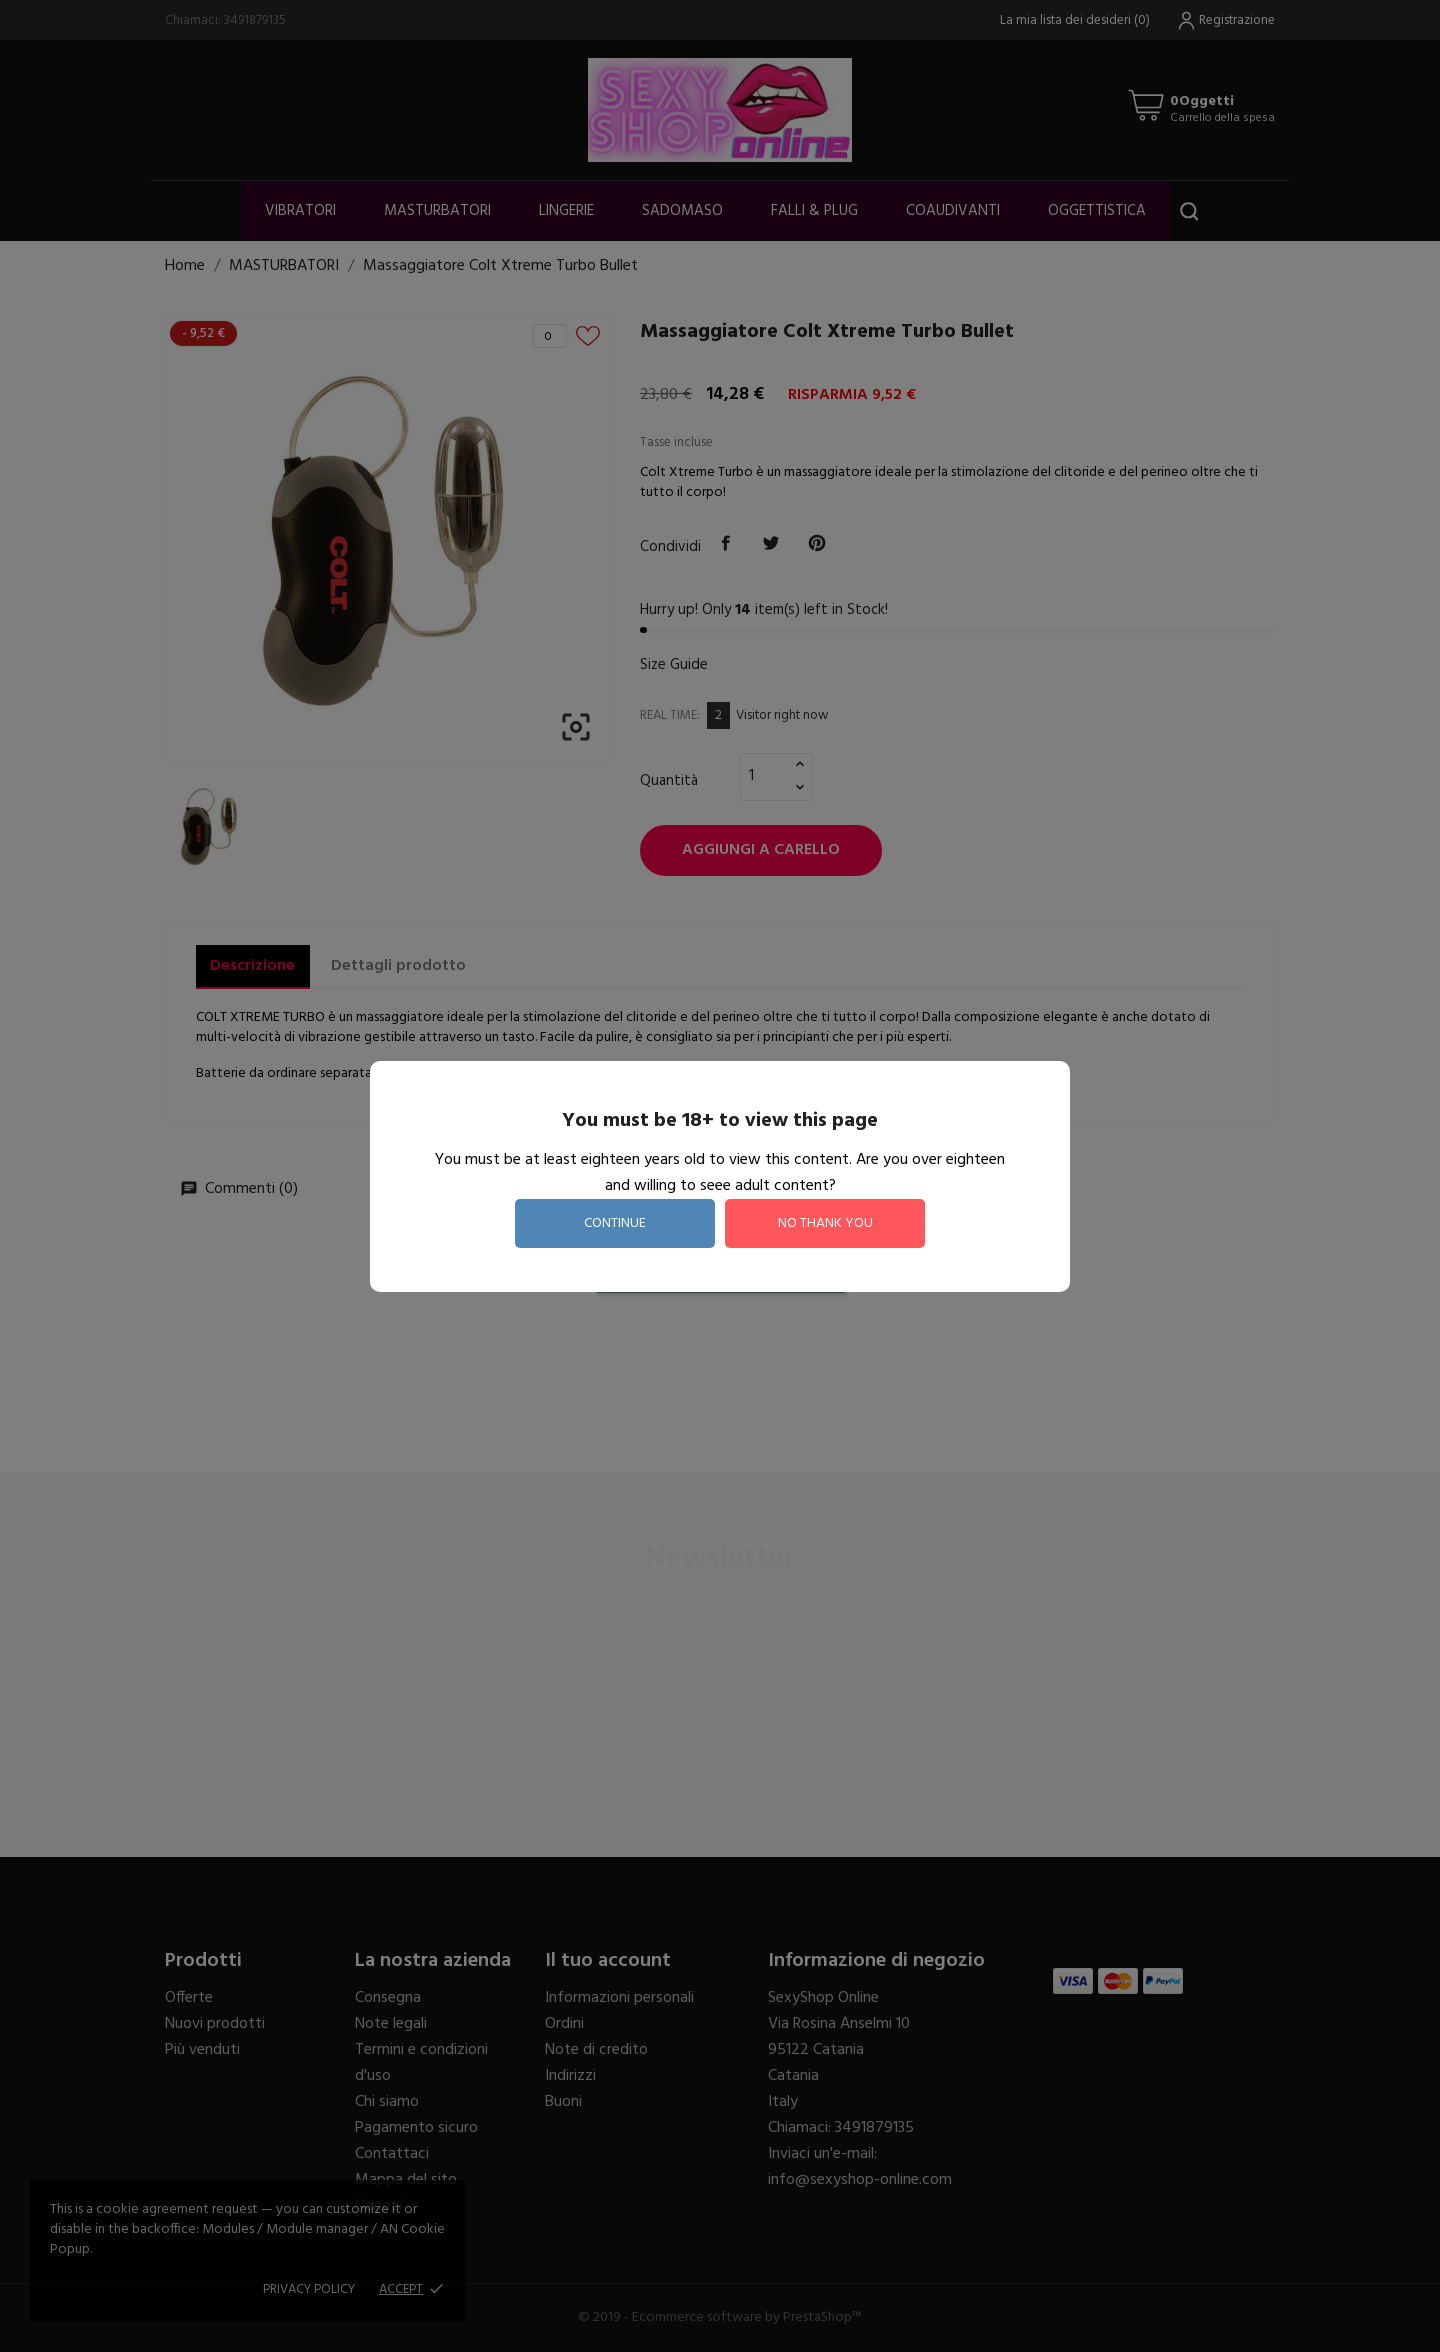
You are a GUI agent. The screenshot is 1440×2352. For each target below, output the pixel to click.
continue (615, 1223)
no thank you (825, 1223)
